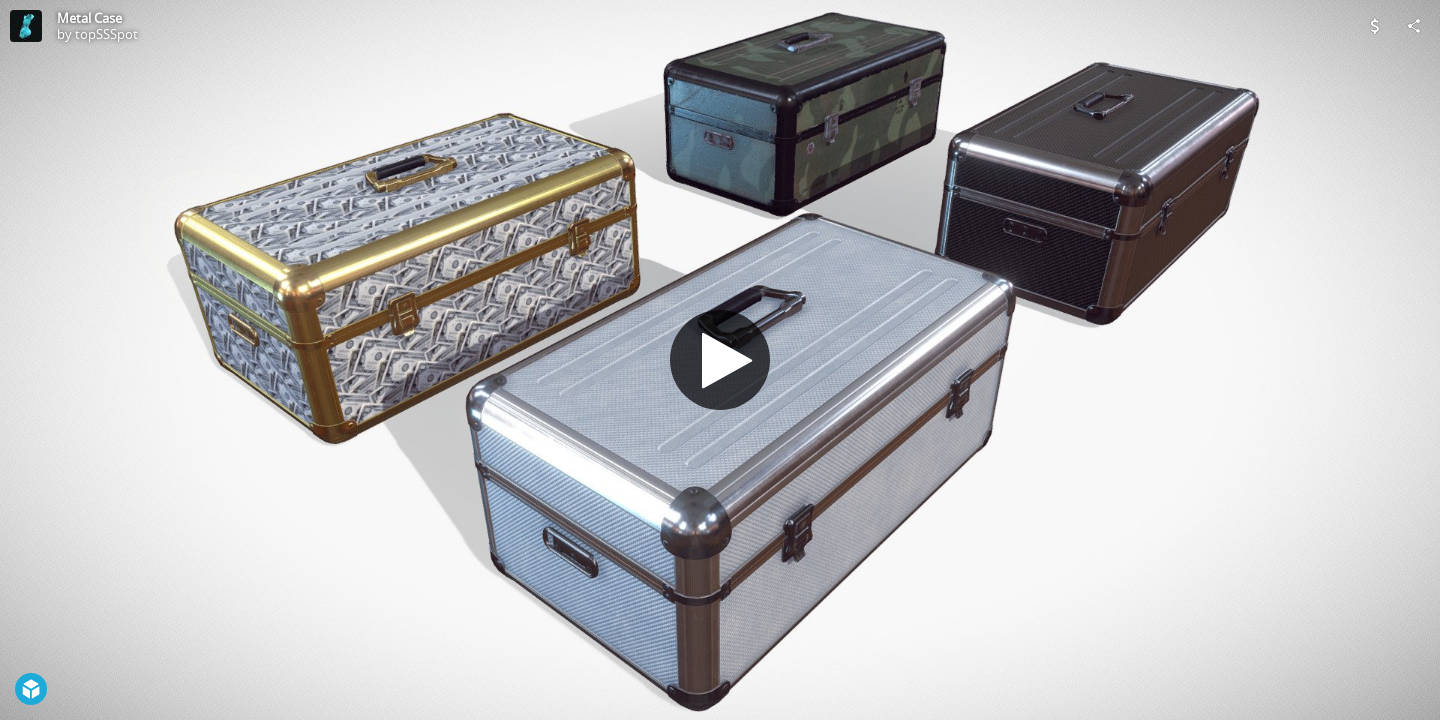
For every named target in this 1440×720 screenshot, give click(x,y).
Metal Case (89, 18)
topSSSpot (106, 34)
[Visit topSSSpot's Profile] (26, 26)
